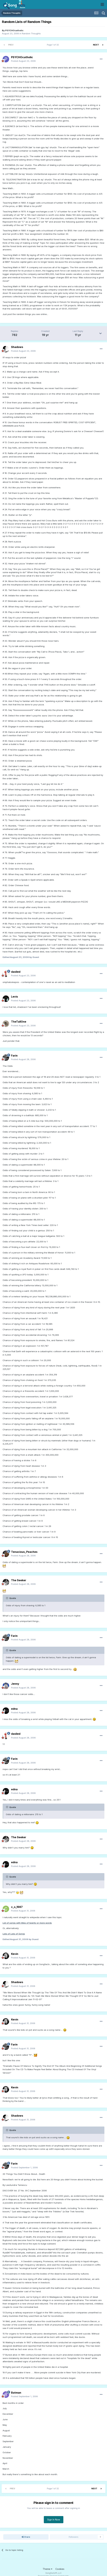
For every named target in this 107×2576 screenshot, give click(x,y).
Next (96, 45)
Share (26, 2536)
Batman (16, 2392)
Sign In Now (53, 2519)
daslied (15, 971)
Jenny (15, 1683)
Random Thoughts (31, 33)
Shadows (17, 347)
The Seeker (18, 1580)
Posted (23, 61)
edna (14, 1708)
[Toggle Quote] (7, 1598)
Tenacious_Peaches (24, 1551)
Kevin (14, 1953)
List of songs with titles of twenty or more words (27, 1923)
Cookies (59, 2569)
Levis (14, 996)
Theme (47, 2569)
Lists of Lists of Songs (14, 1933)
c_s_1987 (17, 1907)
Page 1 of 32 (53, 45)
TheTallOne (18, 1021)
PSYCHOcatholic (14, 30)
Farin (14, 1055)
